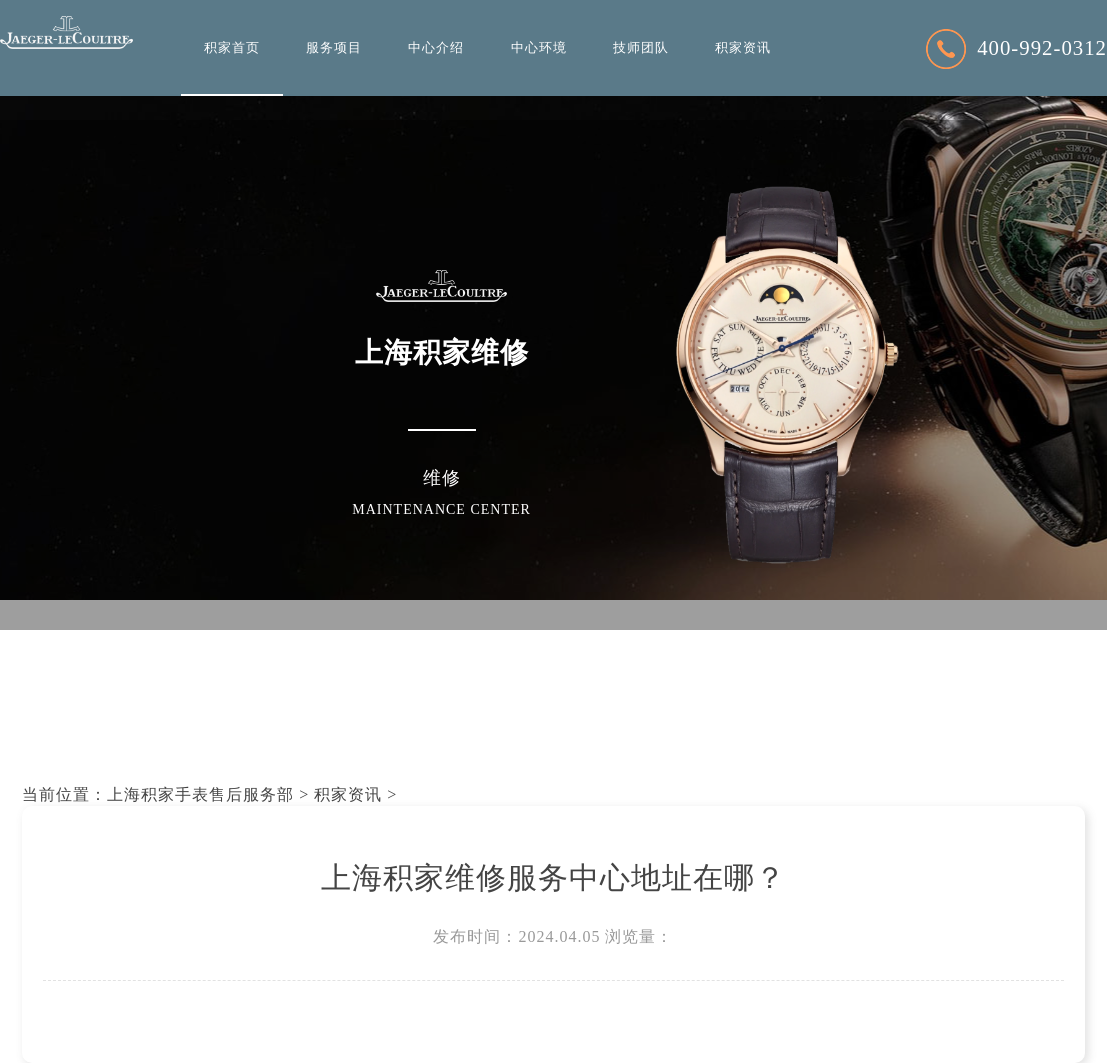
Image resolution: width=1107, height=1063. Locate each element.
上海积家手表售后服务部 (200, 794)
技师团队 (641, 48)
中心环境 (539, 48)
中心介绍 (436, 48)
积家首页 (232, 48)
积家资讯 (743, 48)
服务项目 (334, 48)
